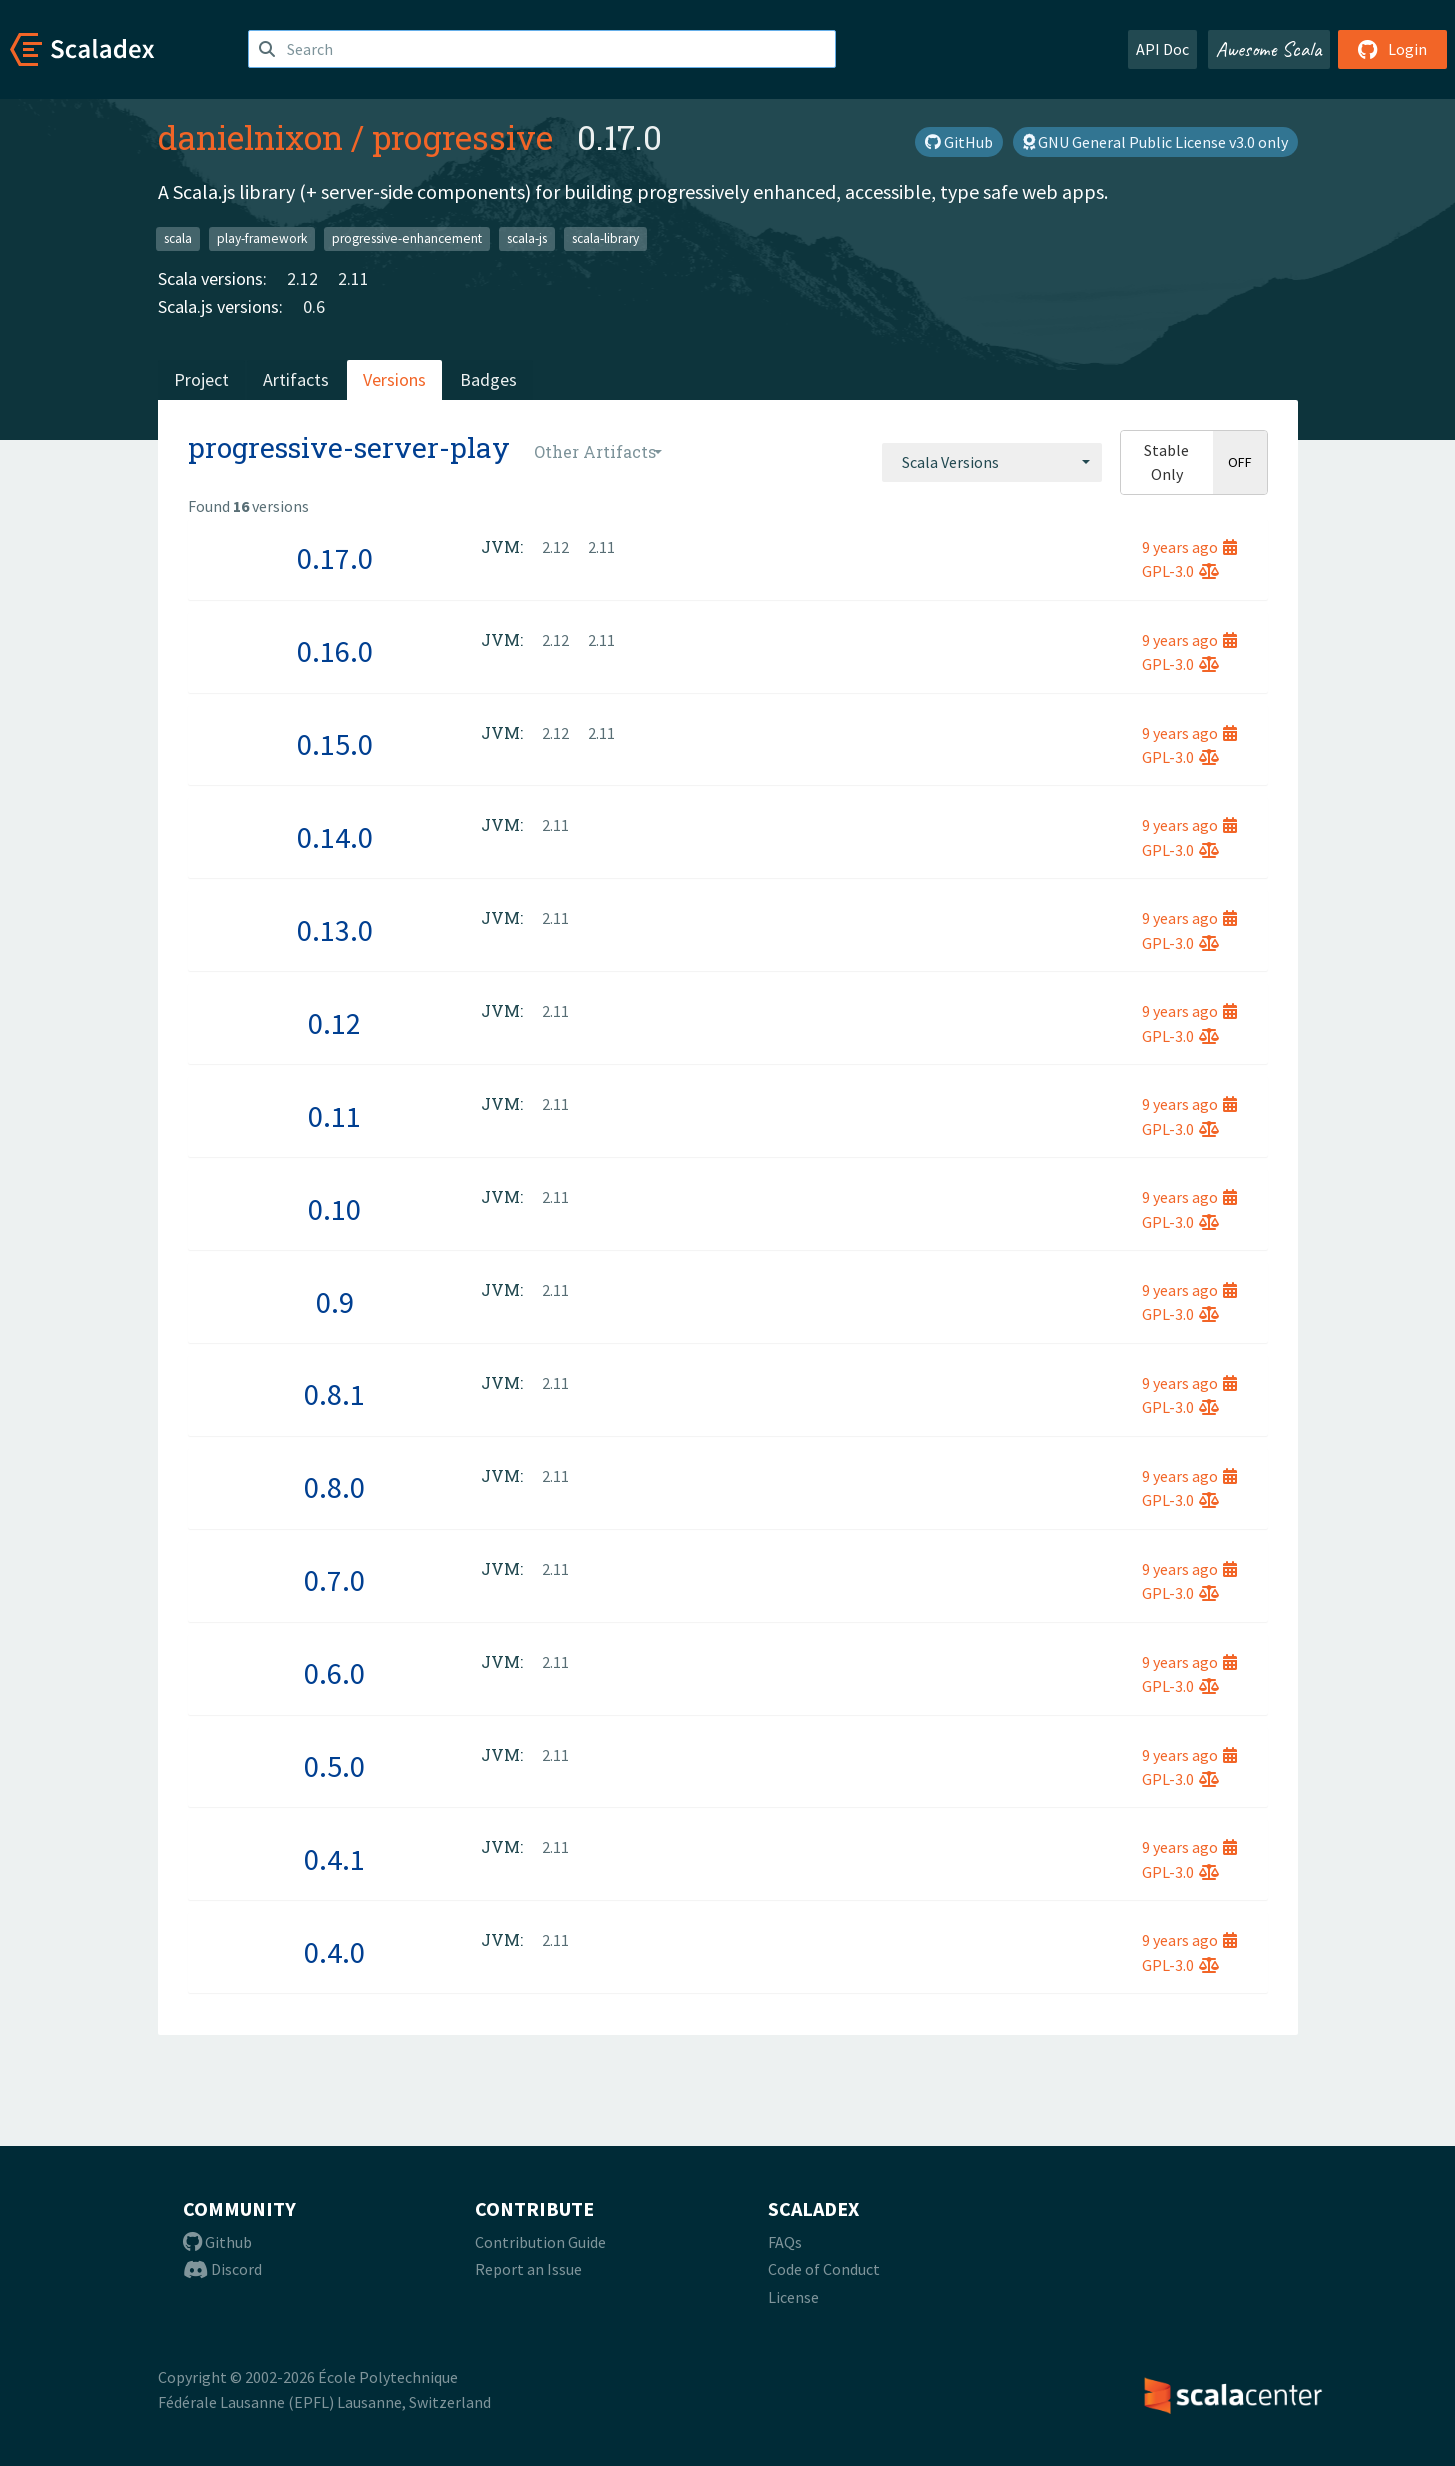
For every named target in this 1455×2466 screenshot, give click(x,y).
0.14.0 (335, 837)
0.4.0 (334, 1952)
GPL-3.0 (1180, 571)
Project (201, 379)
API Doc (1162, 49)
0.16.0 (335, 651)
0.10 (334, 1209)
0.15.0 (335, 744)
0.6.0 (334, 1673)
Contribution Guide (540, 2242)
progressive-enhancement (407, 238)
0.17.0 (335, 558)
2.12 (302, 278)
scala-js (527, 238)
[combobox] (992, 462)
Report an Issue (528, 2269)
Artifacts (296, 379)
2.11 (353, 278)
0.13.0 (335, 930)
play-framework (262, 238)
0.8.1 (334, 1394)
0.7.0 (334, 1580)
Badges (488, 379)
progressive (462, 137)
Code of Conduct (824, 2269)
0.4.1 (334, 1859)
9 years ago (1189, 547)
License (793, 2297)
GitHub (959, 142)
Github (217, 2242)
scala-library (605, 238)
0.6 (314, 306)
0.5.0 (334, 1766)
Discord (222, 2269)
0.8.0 (334, 1487)
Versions (394, 379)
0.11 (334, 1116)
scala (178, 238)
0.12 (334, 1023)
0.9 (335, 1302)
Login (1392, 49)
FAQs (785, 2242)
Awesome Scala (1269, 49)
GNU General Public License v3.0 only (1155, 142)
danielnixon (250, 137)
